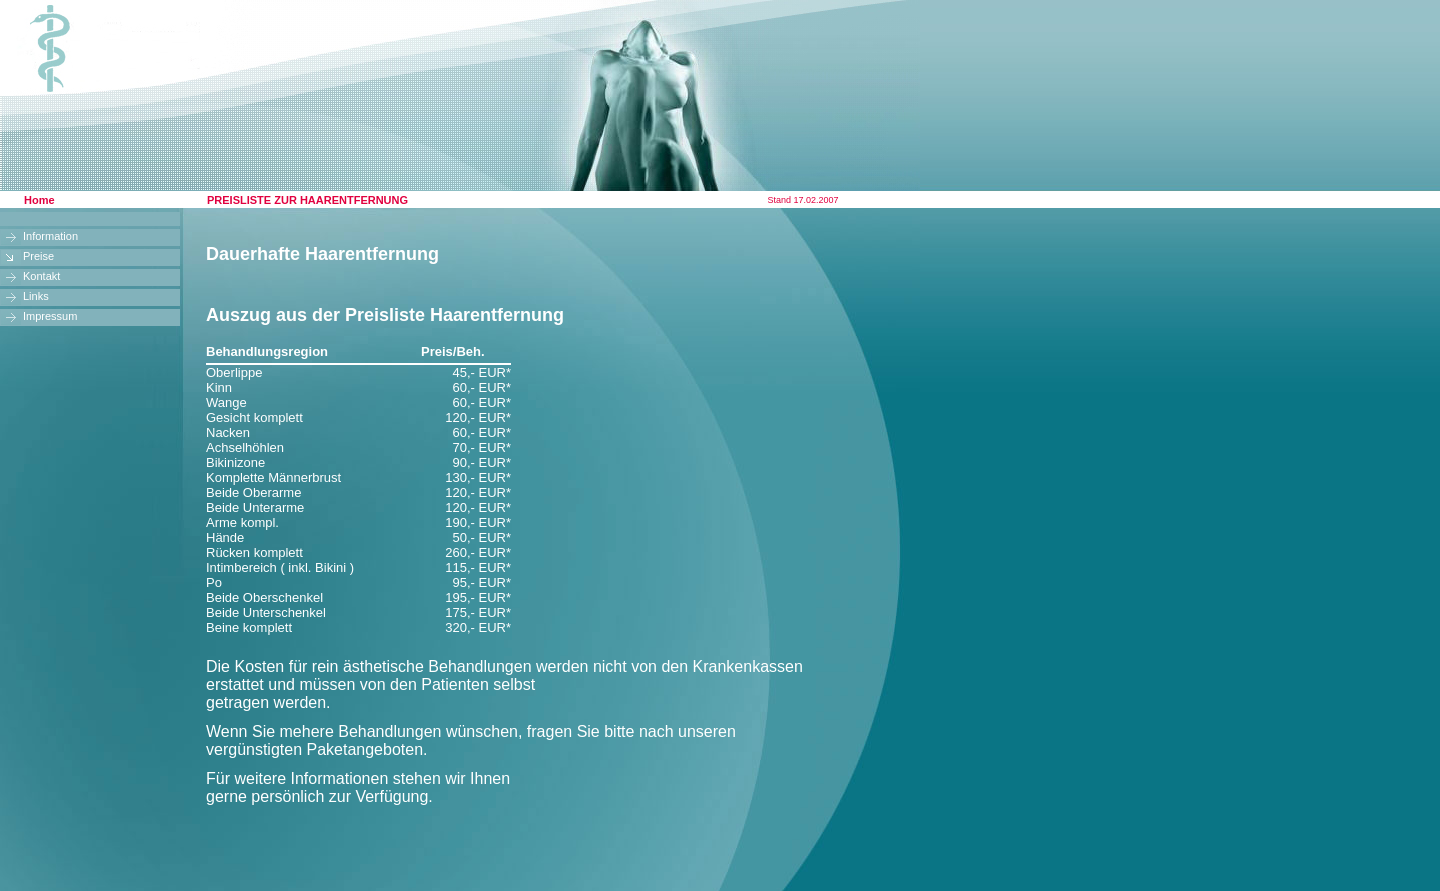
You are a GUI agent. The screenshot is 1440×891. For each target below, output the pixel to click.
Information (50, 236)
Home (39, 200)
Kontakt (41, 276)
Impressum (50, 316)
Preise (38, 256)
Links (36, 296)
